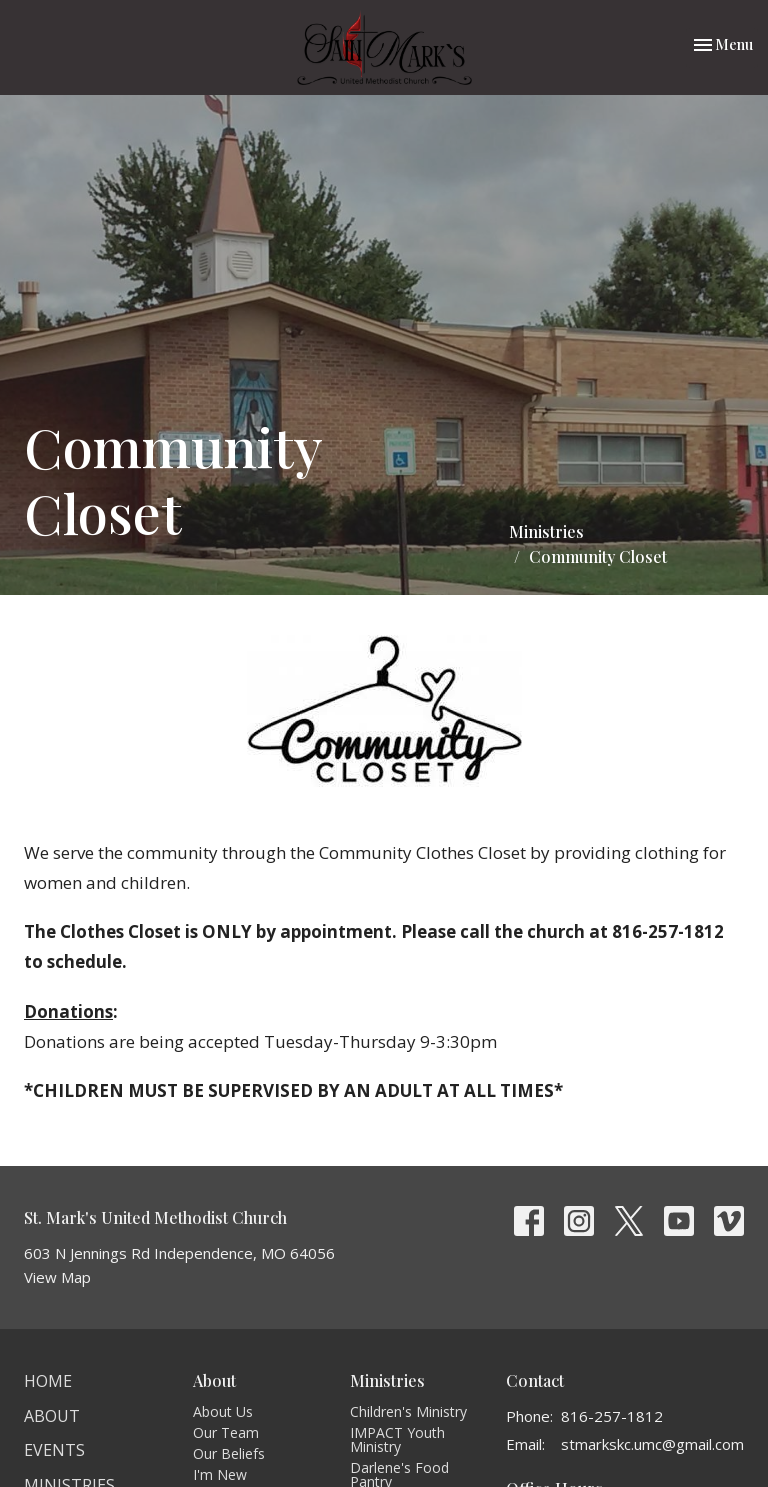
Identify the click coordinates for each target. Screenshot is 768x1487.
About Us (223, 1411)
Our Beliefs (229, 1453)
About (52, 1416)
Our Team (226, 1432)
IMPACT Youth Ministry (397, 1439)
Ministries (546, 531)
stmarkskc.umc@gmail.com (652, 1444)
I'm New (220, 1474)
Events (54, 1450)
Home (48, 1381)
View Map (57, 1277)
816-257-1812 (612, 1416)
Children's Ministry (408, 1411)
